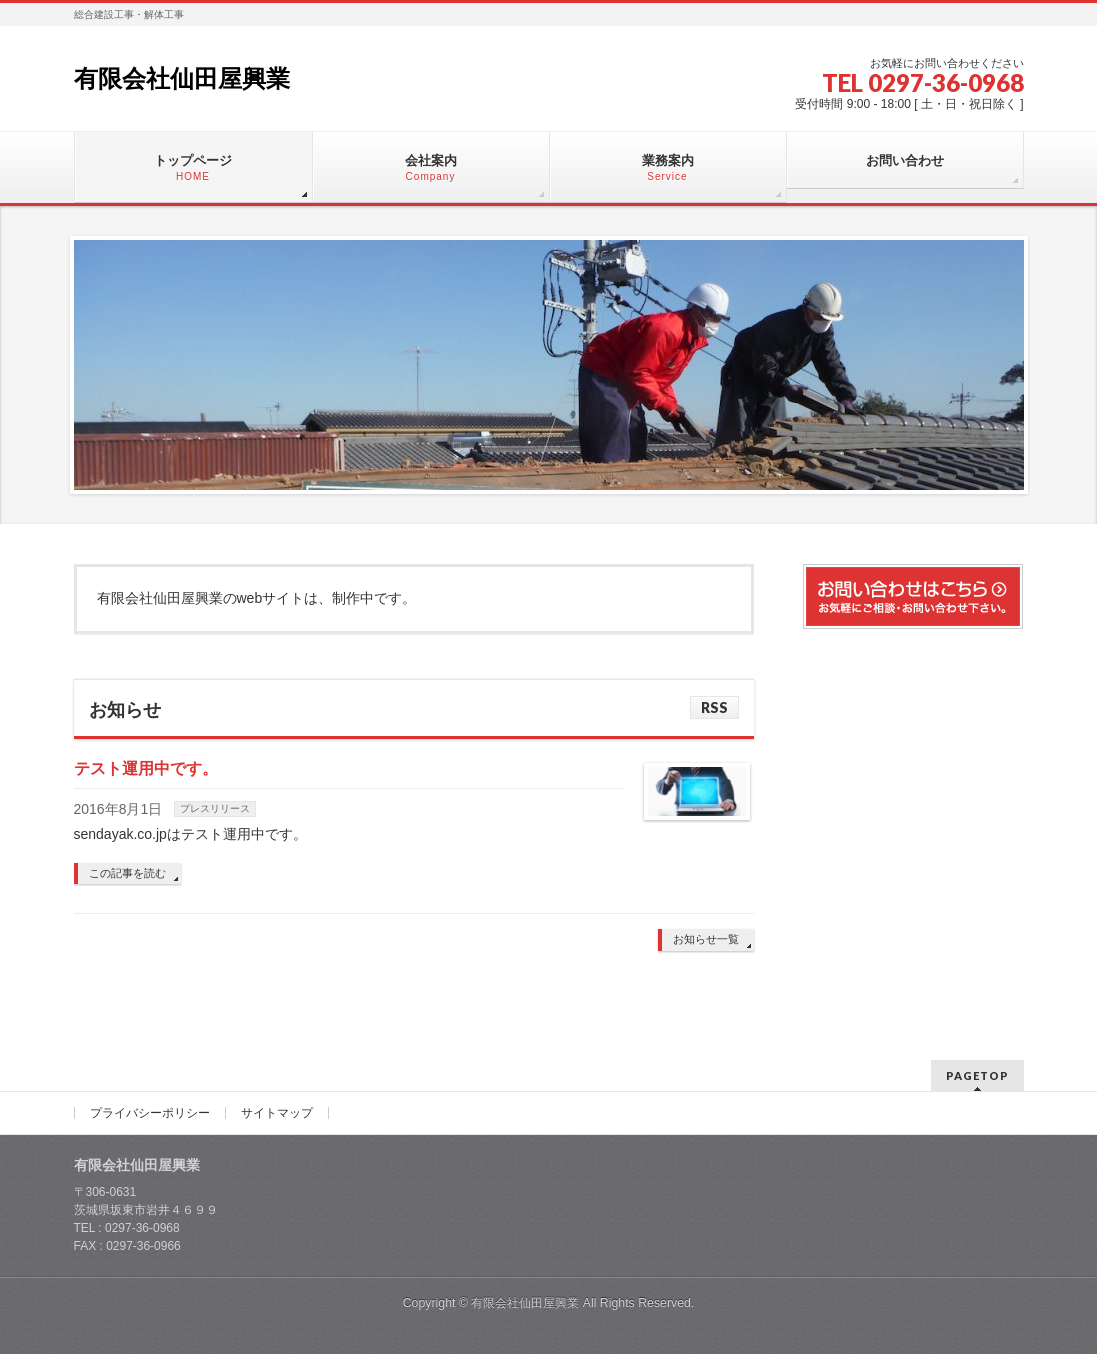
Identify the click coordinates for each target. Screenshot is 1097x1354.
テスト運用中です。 (146, 768)
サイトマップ (277, 1113)
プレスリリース (215, 808)
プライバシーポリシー (150, 1113)
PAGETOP (977, 1075)
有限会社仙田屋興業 (182, 78)
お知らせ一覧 (706, 939)
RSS (714, 707)
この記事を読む (127, 873)
